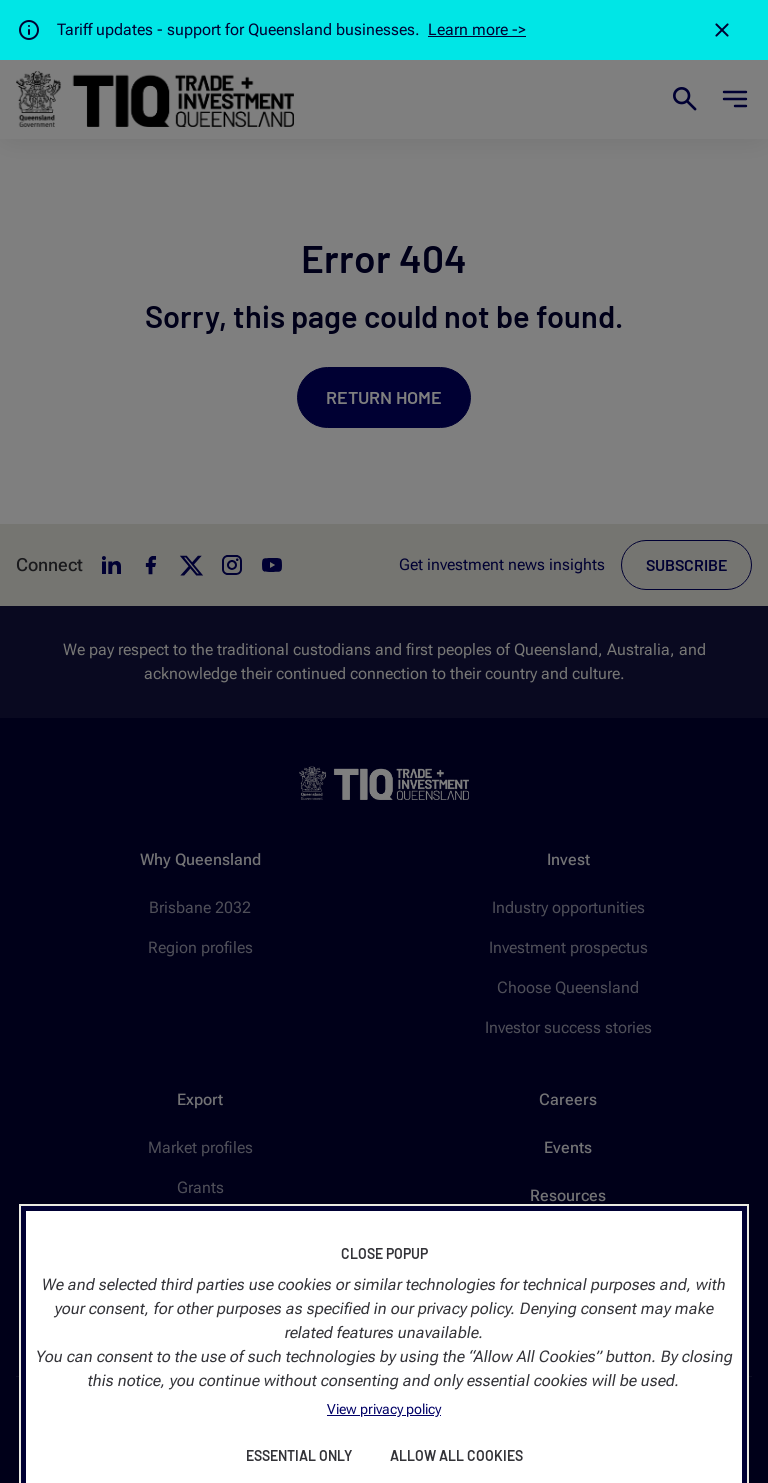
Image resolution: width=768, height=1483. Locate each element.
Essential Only (299, 1455)
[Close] (722, 30)
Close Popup (384, 1253)
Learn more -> (477, 29)
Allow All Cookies (456, 1455)
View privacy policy (384, 1409)
